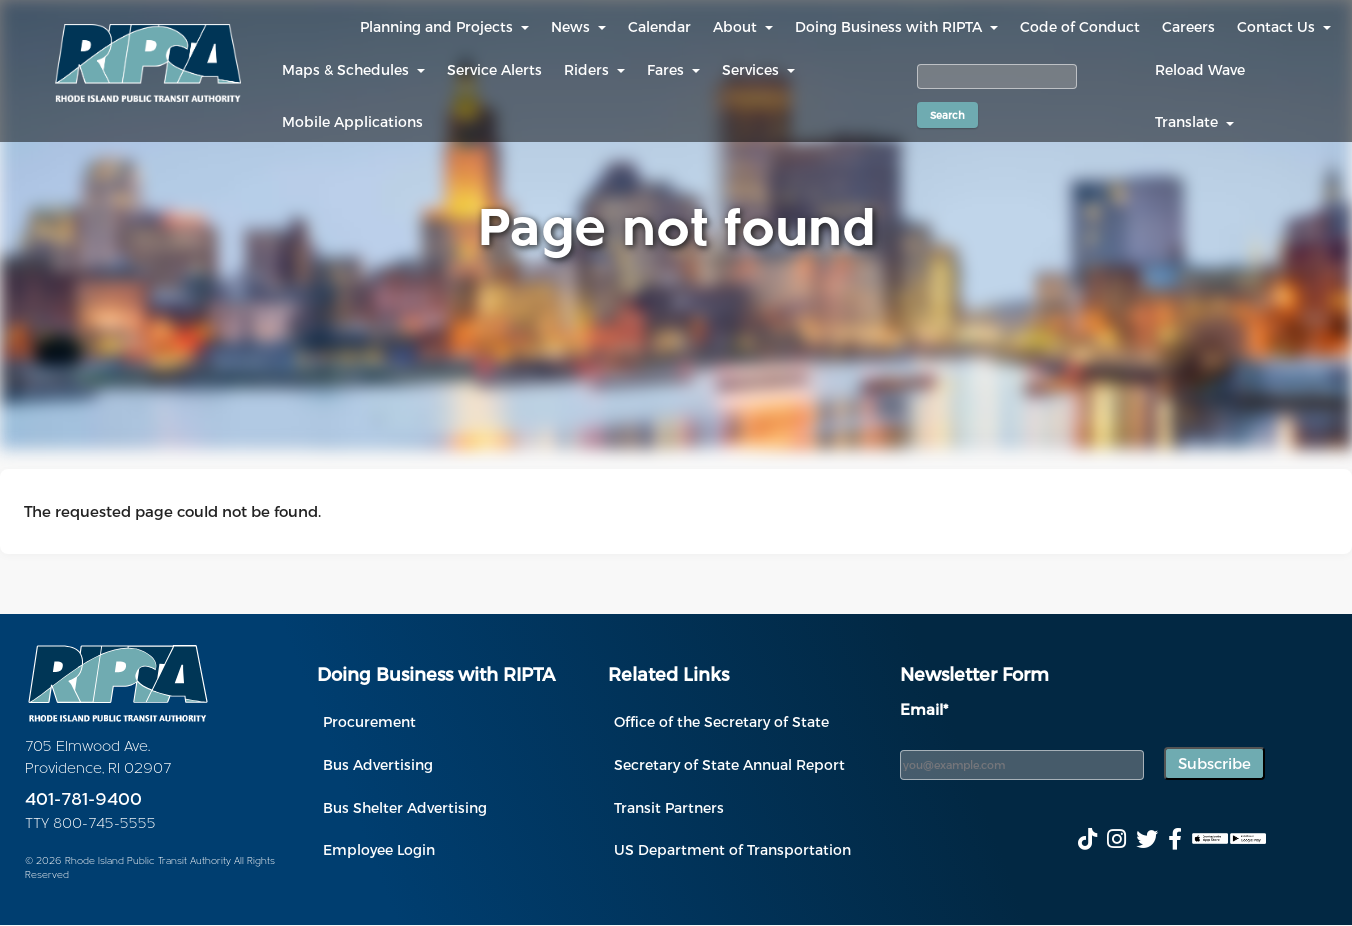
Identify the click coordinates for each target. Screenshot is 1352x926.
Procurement (369, 721)
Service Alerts (494, 69)
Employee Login (379, 849)
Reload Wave (1200, 69)
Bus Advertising (378, 764)
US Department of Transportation (732, 849)
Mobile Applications (352, 121)
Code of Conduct (1080, 26)
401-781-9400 (83, 800)
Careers (1188, 26)
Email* (924, 709)
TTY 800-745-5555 (90, 824)
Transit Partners (669, 807)
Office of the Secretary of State (721, 721)
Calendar (659, 26)
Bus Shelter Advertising (405, 807)
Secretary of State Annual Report (729, 764)
